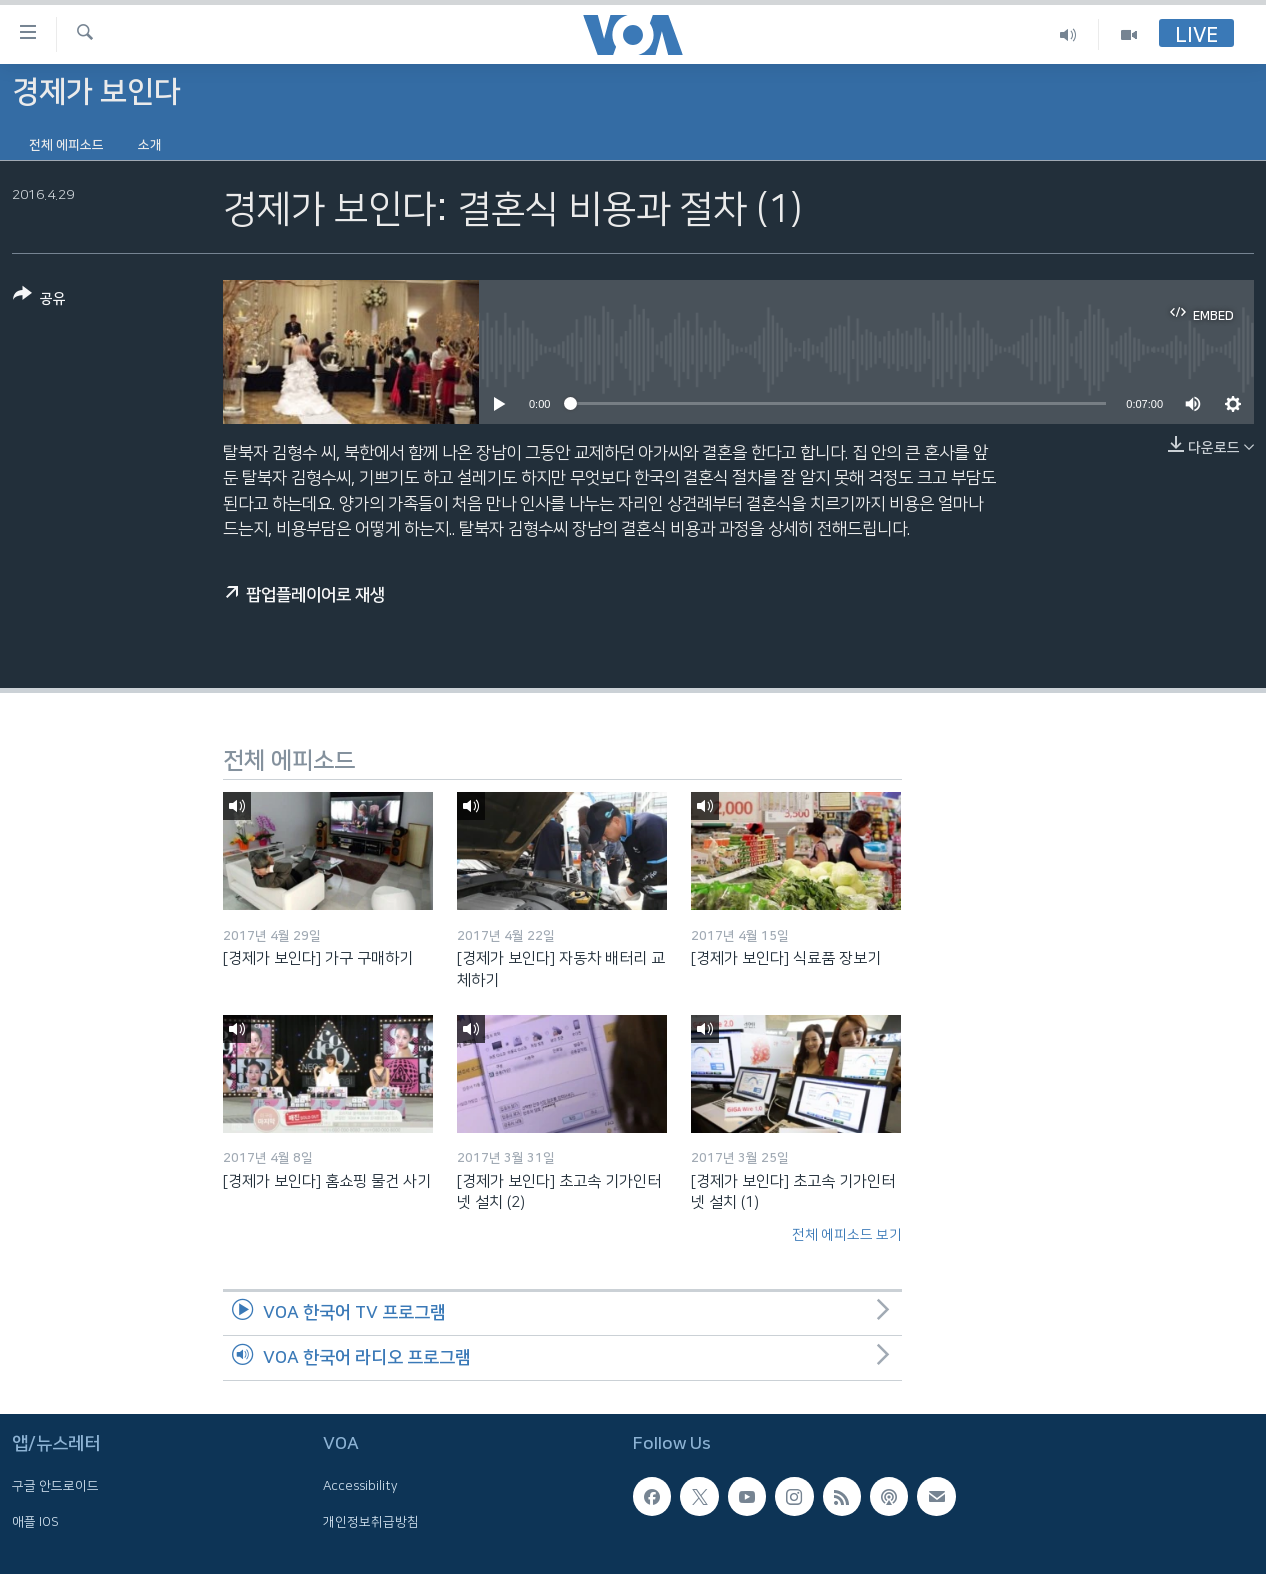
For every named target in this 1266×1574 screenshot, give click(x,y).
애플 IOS (35, 1521)
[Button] (39, 300)
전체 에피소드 (66, 145)
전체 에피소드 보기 (847, 1235)
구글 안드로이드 (55, 1486)
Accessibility (360, 1486)
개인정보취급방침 (371, 1521)
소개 (150, 145)
